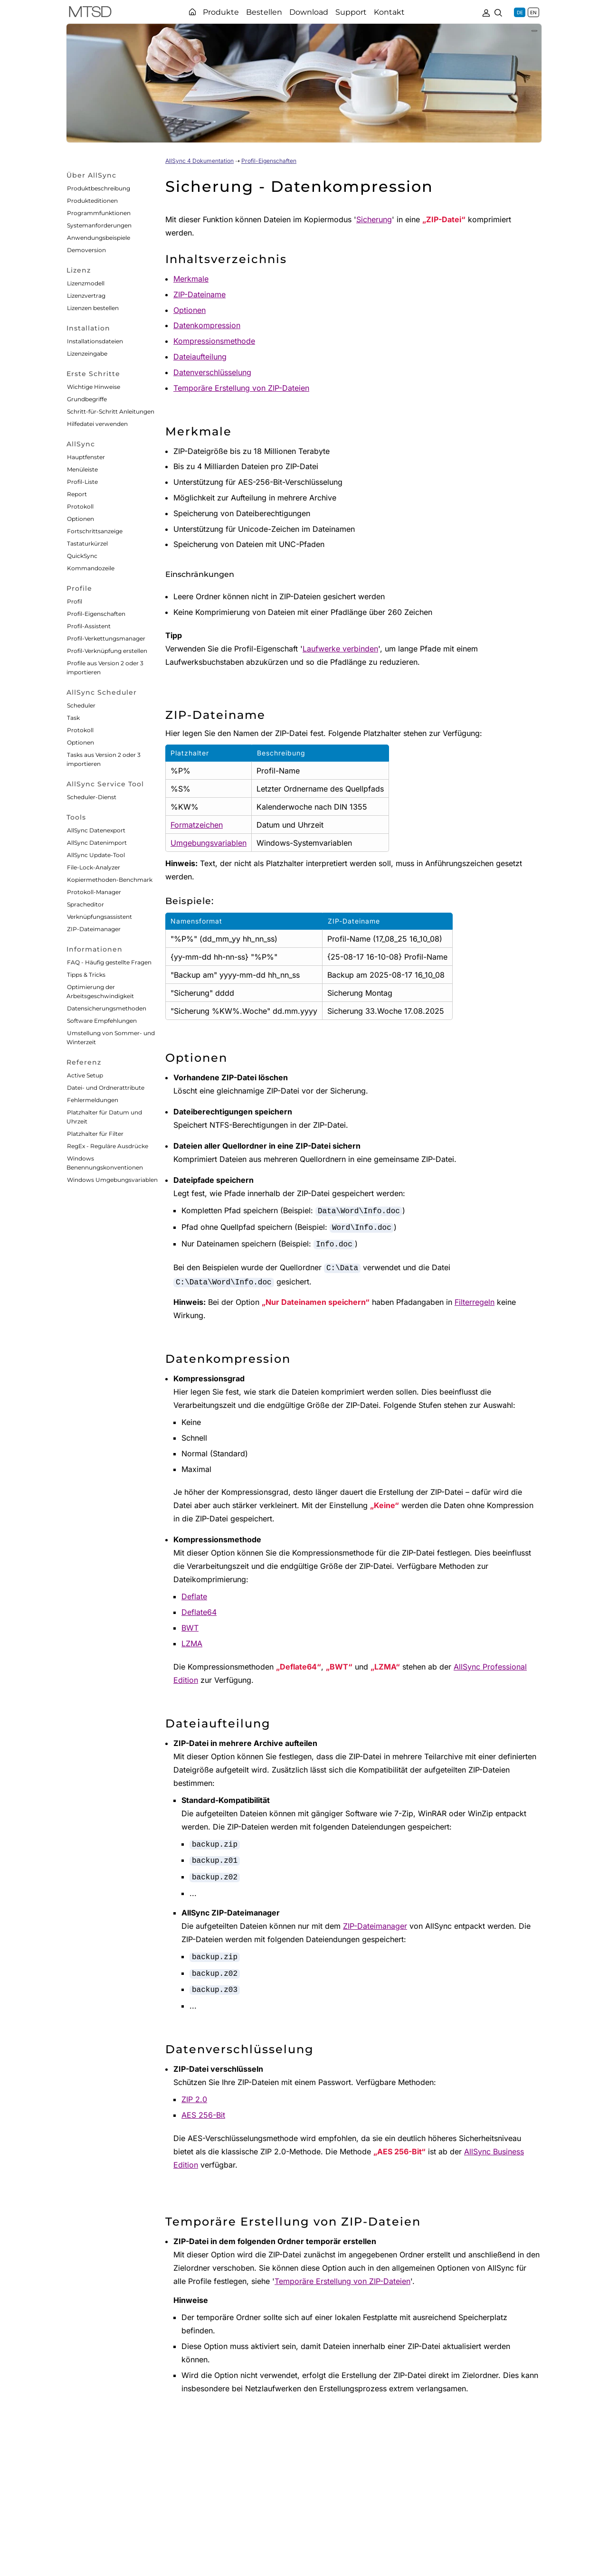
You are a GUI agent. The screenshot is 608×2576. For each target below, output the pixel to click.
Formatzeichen (197, 825)
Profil (74, 601)
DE (520, 12)
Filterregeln (474, 1302)
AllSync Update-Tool (96, 855)
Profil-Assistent (89, 626)
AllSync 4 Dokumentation (199, 160)
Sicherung (374, 219)
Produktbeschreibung (98, 188)
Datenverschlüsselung (212, 372)
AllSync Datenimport (97, 842)
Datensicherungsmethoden (106, 1008)
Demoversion (86, 250)
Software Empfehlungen (102, 1020)
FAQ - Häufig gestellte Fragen (109, 962)
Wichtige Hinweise (93, 386)
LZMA (191, 1643)
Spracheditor (85, 904)
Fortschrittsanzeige (95, 531)
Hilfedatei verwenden (97, 423)
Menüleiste (82, 469)
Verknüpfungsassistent (99, 916)
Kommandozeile (90, 568)
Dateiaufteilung (200, 356)
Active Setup (85, 1075)
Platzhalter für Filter (95, 1133)
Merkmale (191, 278)
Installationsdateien (95, 341)
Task (73, 717)
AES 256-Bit (203, 2115)
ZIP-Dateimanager (94, 929)
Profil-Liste (82, 481)
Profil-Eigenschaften (96, 613)
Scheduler (81, 705)
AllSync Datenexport (96, 830)
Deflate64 (199, 1612)
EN (533, 12)
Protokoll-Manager (94, 892)
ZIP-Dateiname (199, 294)
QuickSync (82, 555)
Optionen (80, 518)
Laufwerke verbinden (340, 648)
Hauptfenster (86, 457)
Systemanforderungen (99, 225)
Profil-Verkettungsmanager (106, 638)
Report (77, 494)
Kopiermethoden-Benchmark (109, 879)
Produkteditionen (92, 200)
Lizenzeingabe (87, 353)
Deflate (194, 1596)
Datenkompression (206, 325)
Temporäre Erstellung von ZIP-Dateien (241, 388)
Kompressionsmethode (214, 341)
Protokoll (80, 506)
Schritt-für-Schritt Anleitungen (110, 411)
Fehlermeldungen (92, 1100)
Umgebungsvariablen (209, 843)
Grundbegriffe (87, 399)
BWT (190, 1627)
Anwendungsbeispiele (98, 237)
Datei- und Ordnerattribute (105, 1087)
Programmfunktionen (99, 213)
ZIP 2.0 (194, 2099)
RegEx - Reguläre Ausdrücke (107, 1146)
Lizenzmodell (85, 283)
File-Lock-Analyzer (93, 867)
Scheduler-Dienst (91, 797)
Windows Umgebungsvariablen (112, 1179)
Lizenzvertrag (86, 295)
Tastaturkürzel (87, 543)
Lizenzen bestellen (93, 307)
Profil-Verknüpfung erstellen (107, 650)
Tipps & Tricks (86, 974)
